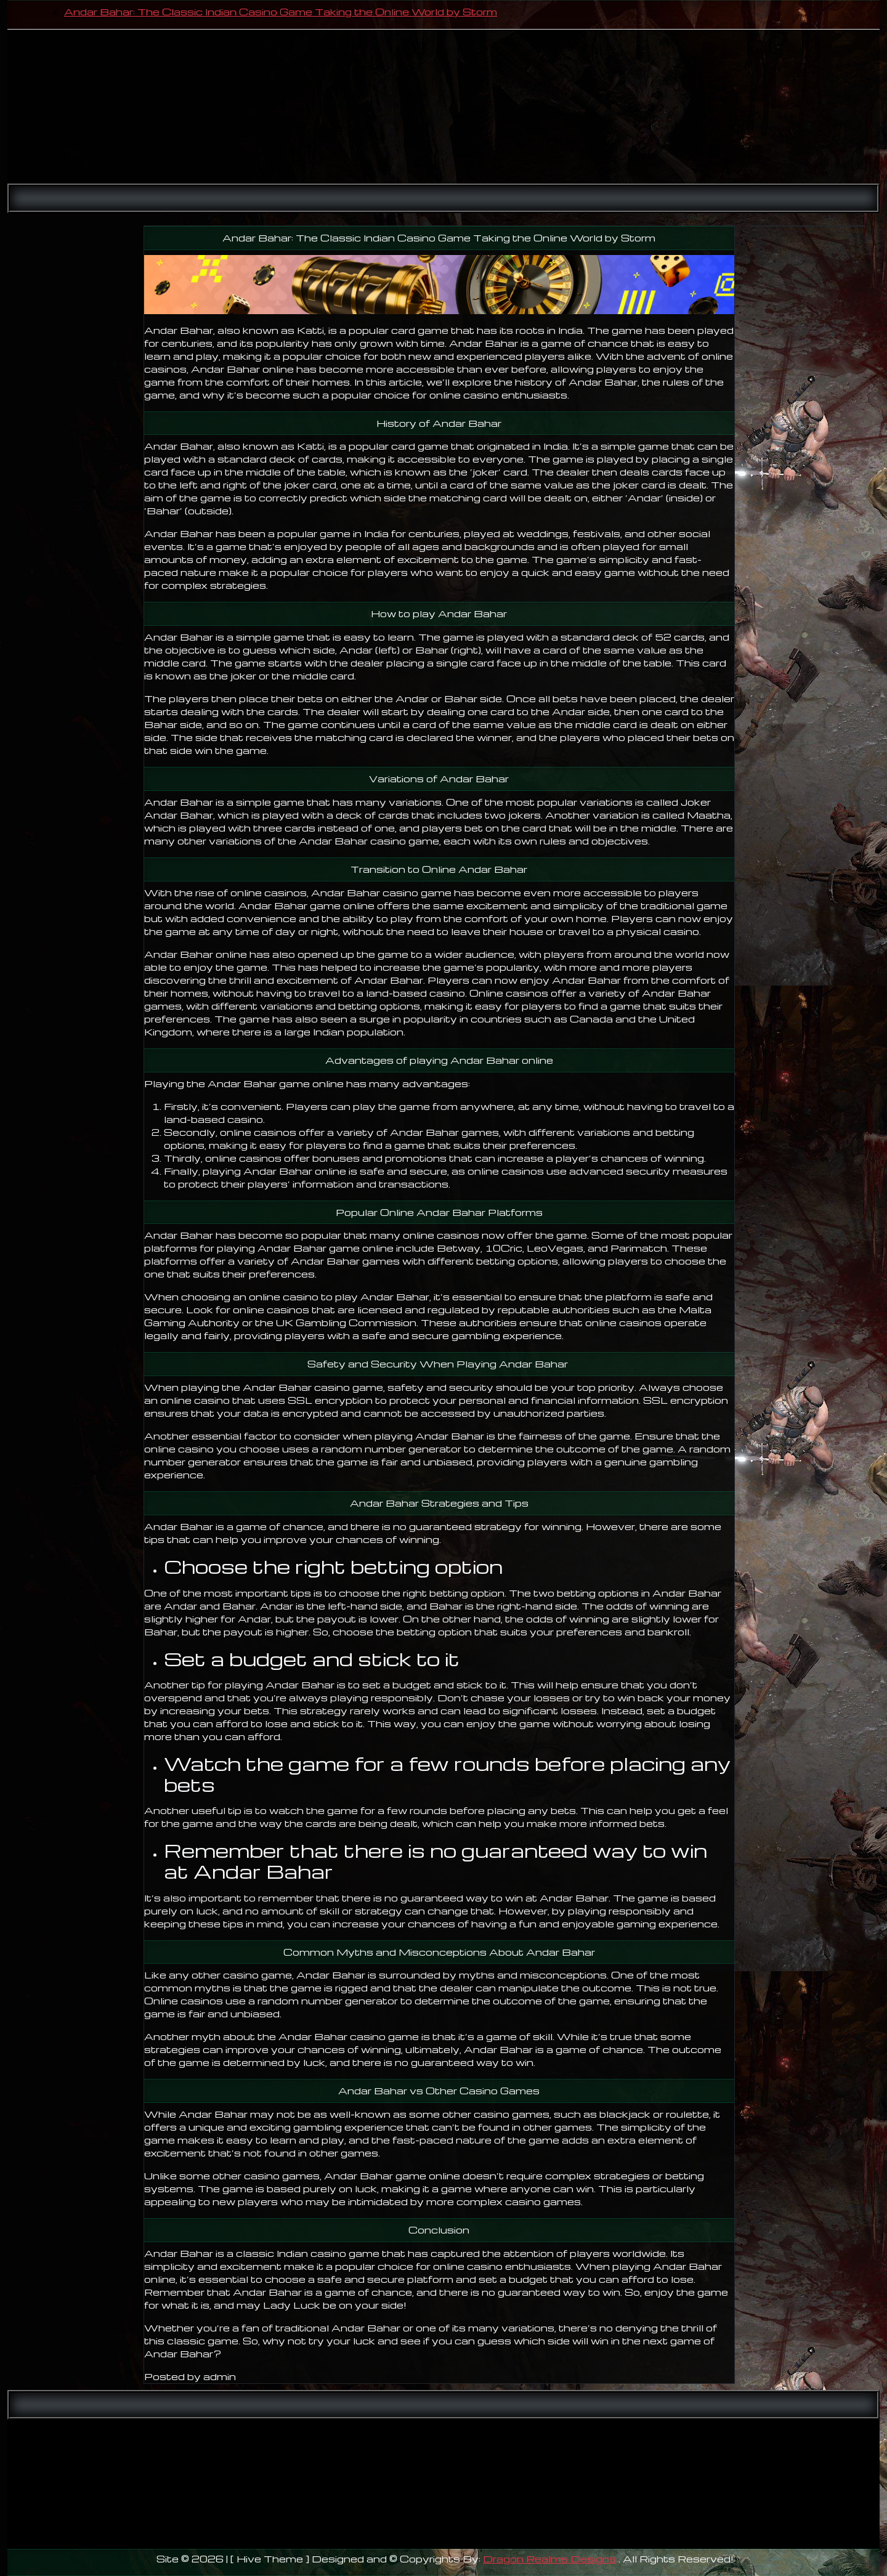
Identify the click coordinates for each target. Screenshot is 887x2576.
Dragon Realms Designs (549, 2559)
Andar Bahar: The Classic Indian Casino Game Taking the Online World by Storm (280, 12)
